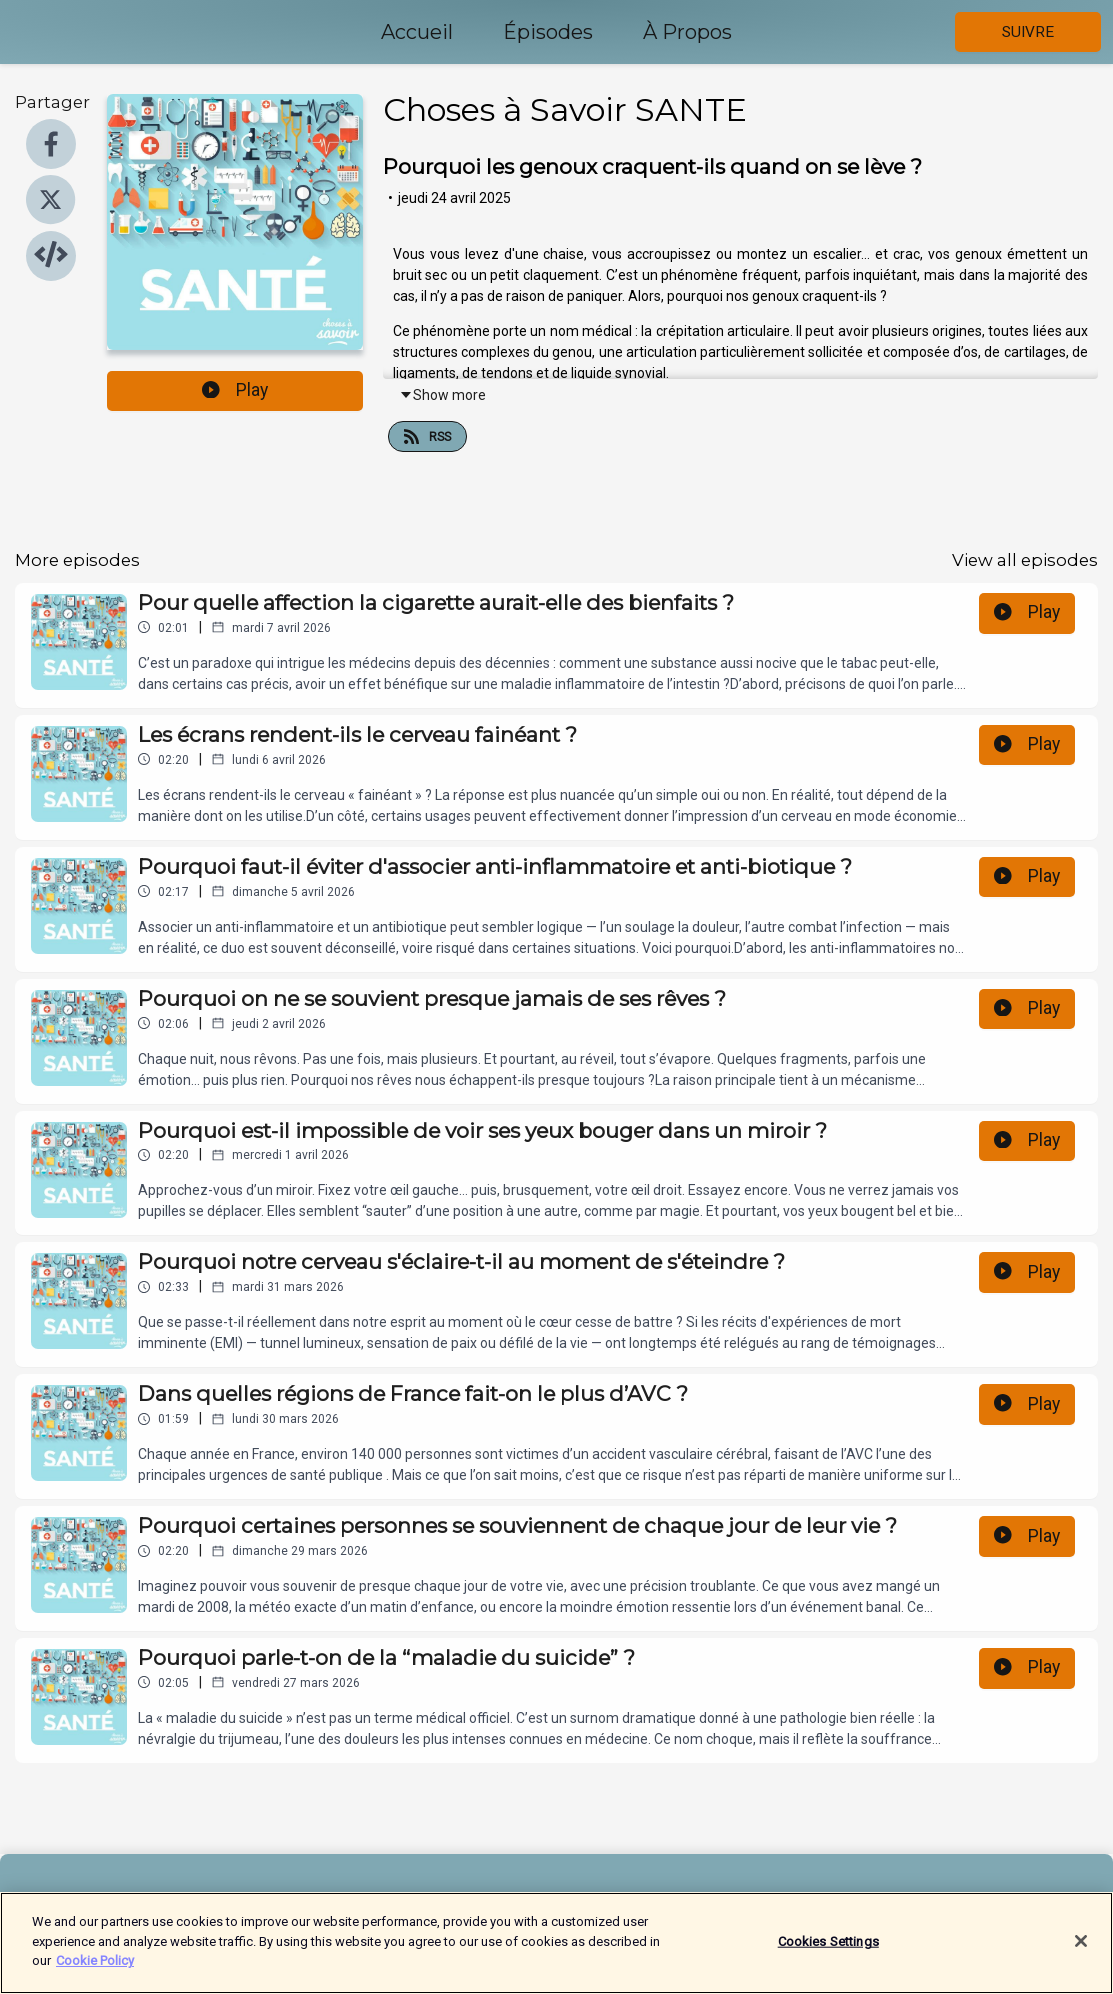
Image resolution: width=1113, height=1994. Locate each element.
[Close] (1081, 1949)
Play (235, 390)
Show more (442, 395)
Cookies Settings (828, 1949)
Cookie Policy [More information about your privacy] (95, 1969)
